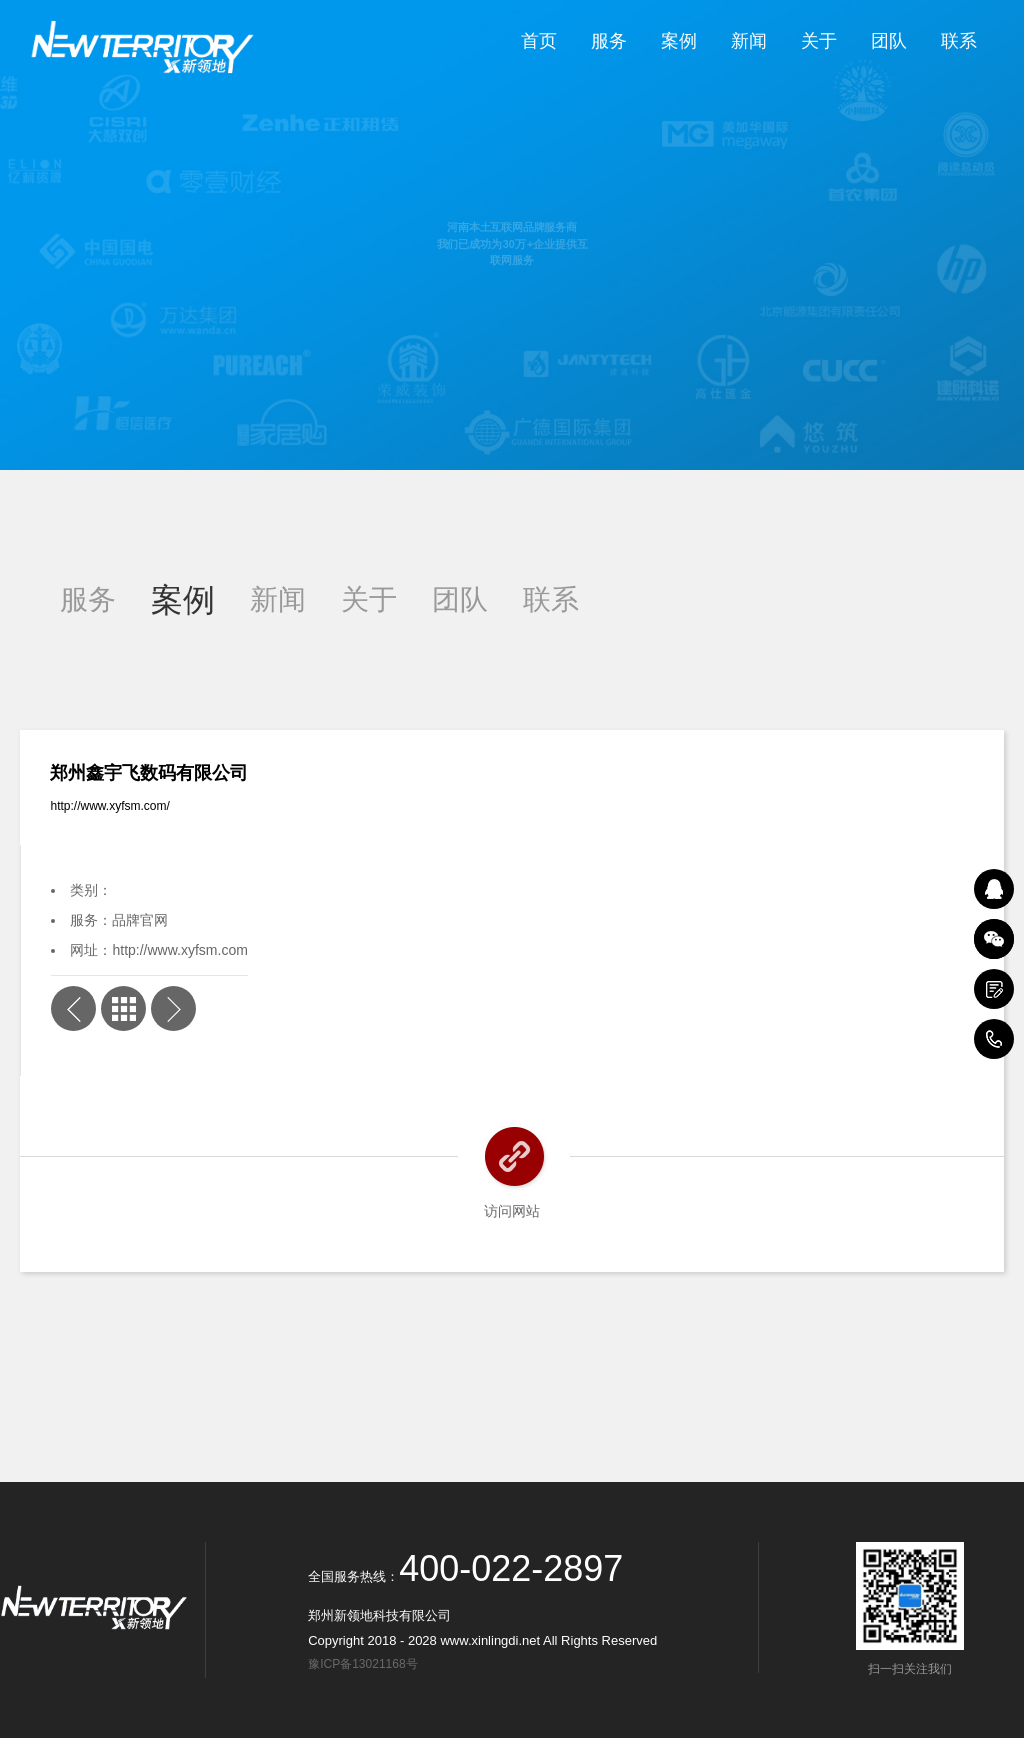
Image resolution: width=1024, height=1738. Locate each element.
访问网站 (512, 1211)
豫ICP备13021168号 (366, 1664)
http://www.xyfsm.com (179, 950)
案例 (679, 41)
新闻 (749, 41)
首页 (539, 41)
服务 (609, 41)
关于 (819, 41)
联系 (959, 41)
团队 (889, 41)
